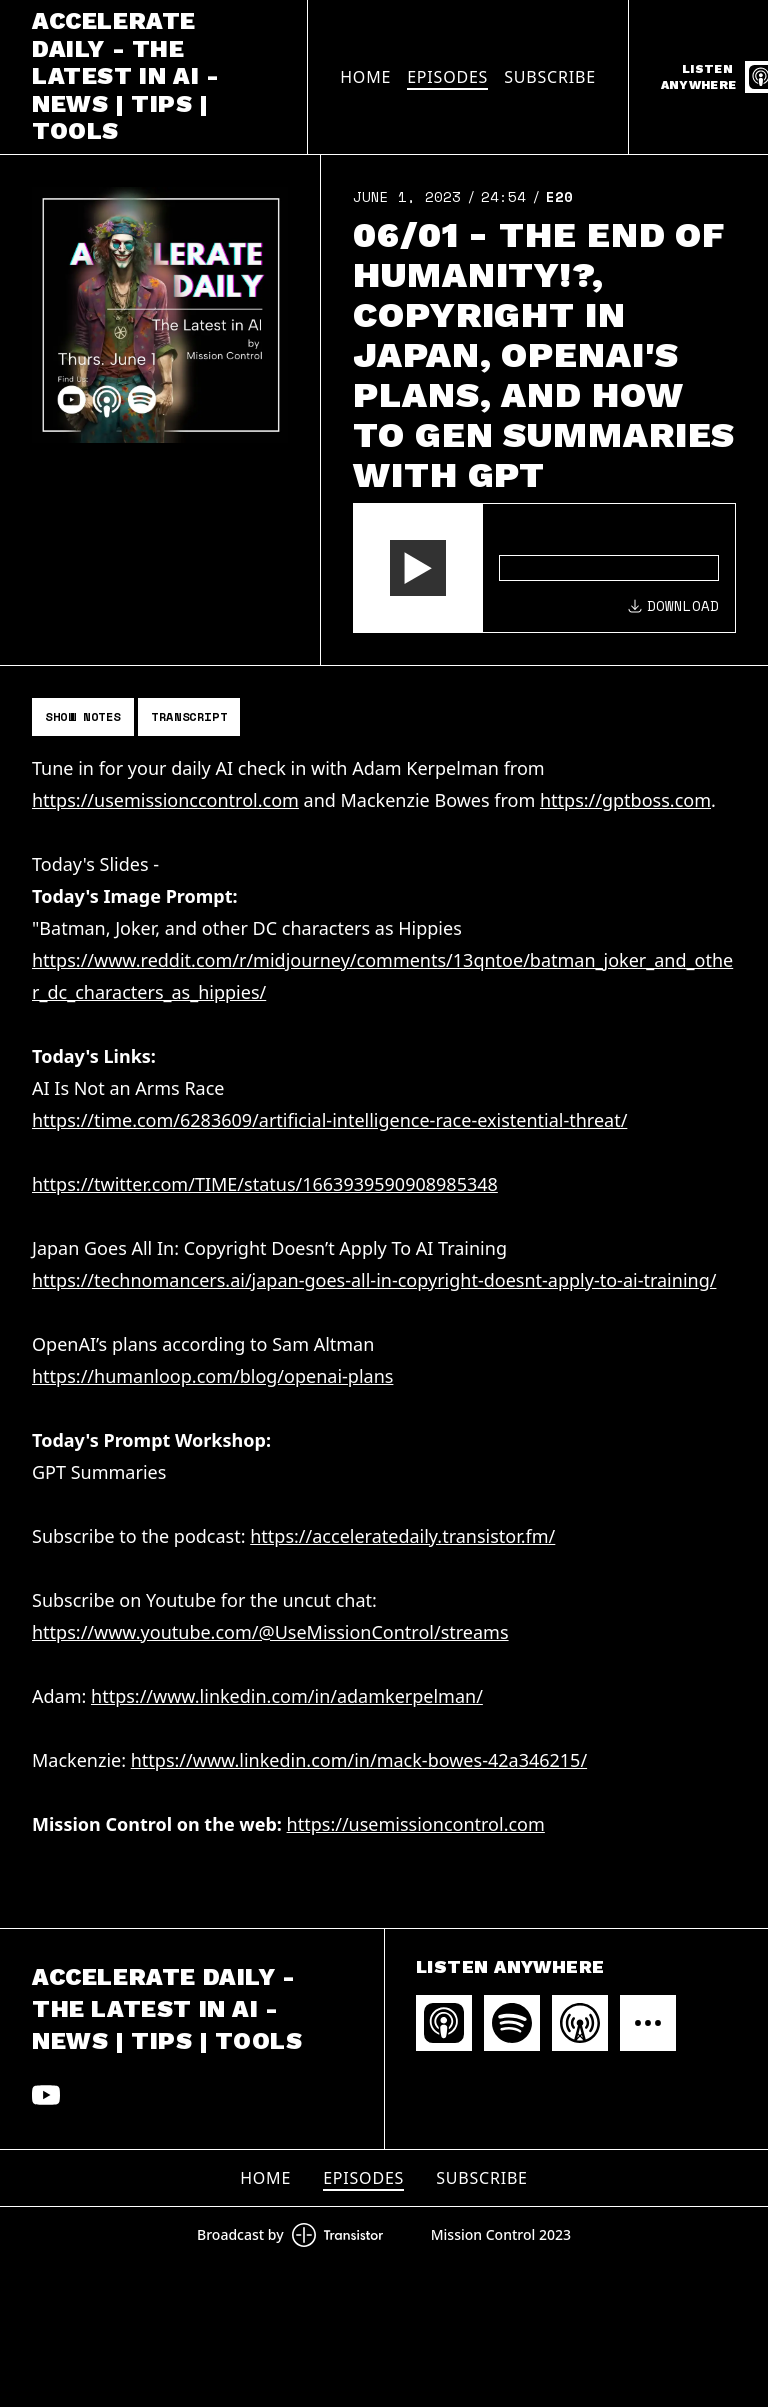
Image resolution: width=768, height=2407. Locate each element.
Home (365, 77)
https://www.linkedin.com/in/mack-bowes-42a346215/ (359, 1760)
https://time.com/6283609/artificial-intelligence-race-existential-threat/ (329, 1120)
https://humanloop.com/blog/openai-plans (212, 1376)
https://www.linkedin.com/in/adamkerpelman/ (287, 1696)
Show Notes (83, 716)
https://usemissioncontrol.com (416, 1824)
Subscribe (550, 77)
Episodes (447, 77)
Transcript (189, 716)
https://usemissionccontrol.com (165, 800)
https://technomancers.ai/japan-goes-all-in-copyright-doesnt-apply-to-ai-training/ (374, 1280)
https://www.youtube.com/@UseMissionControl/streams (270, 1632)
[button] (418, 568)
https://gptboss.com (625, 800)
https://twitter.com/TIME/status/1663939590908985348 (265, 1184)
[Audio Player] (544, 568)
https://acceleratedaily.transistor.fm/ (402, 1536)
